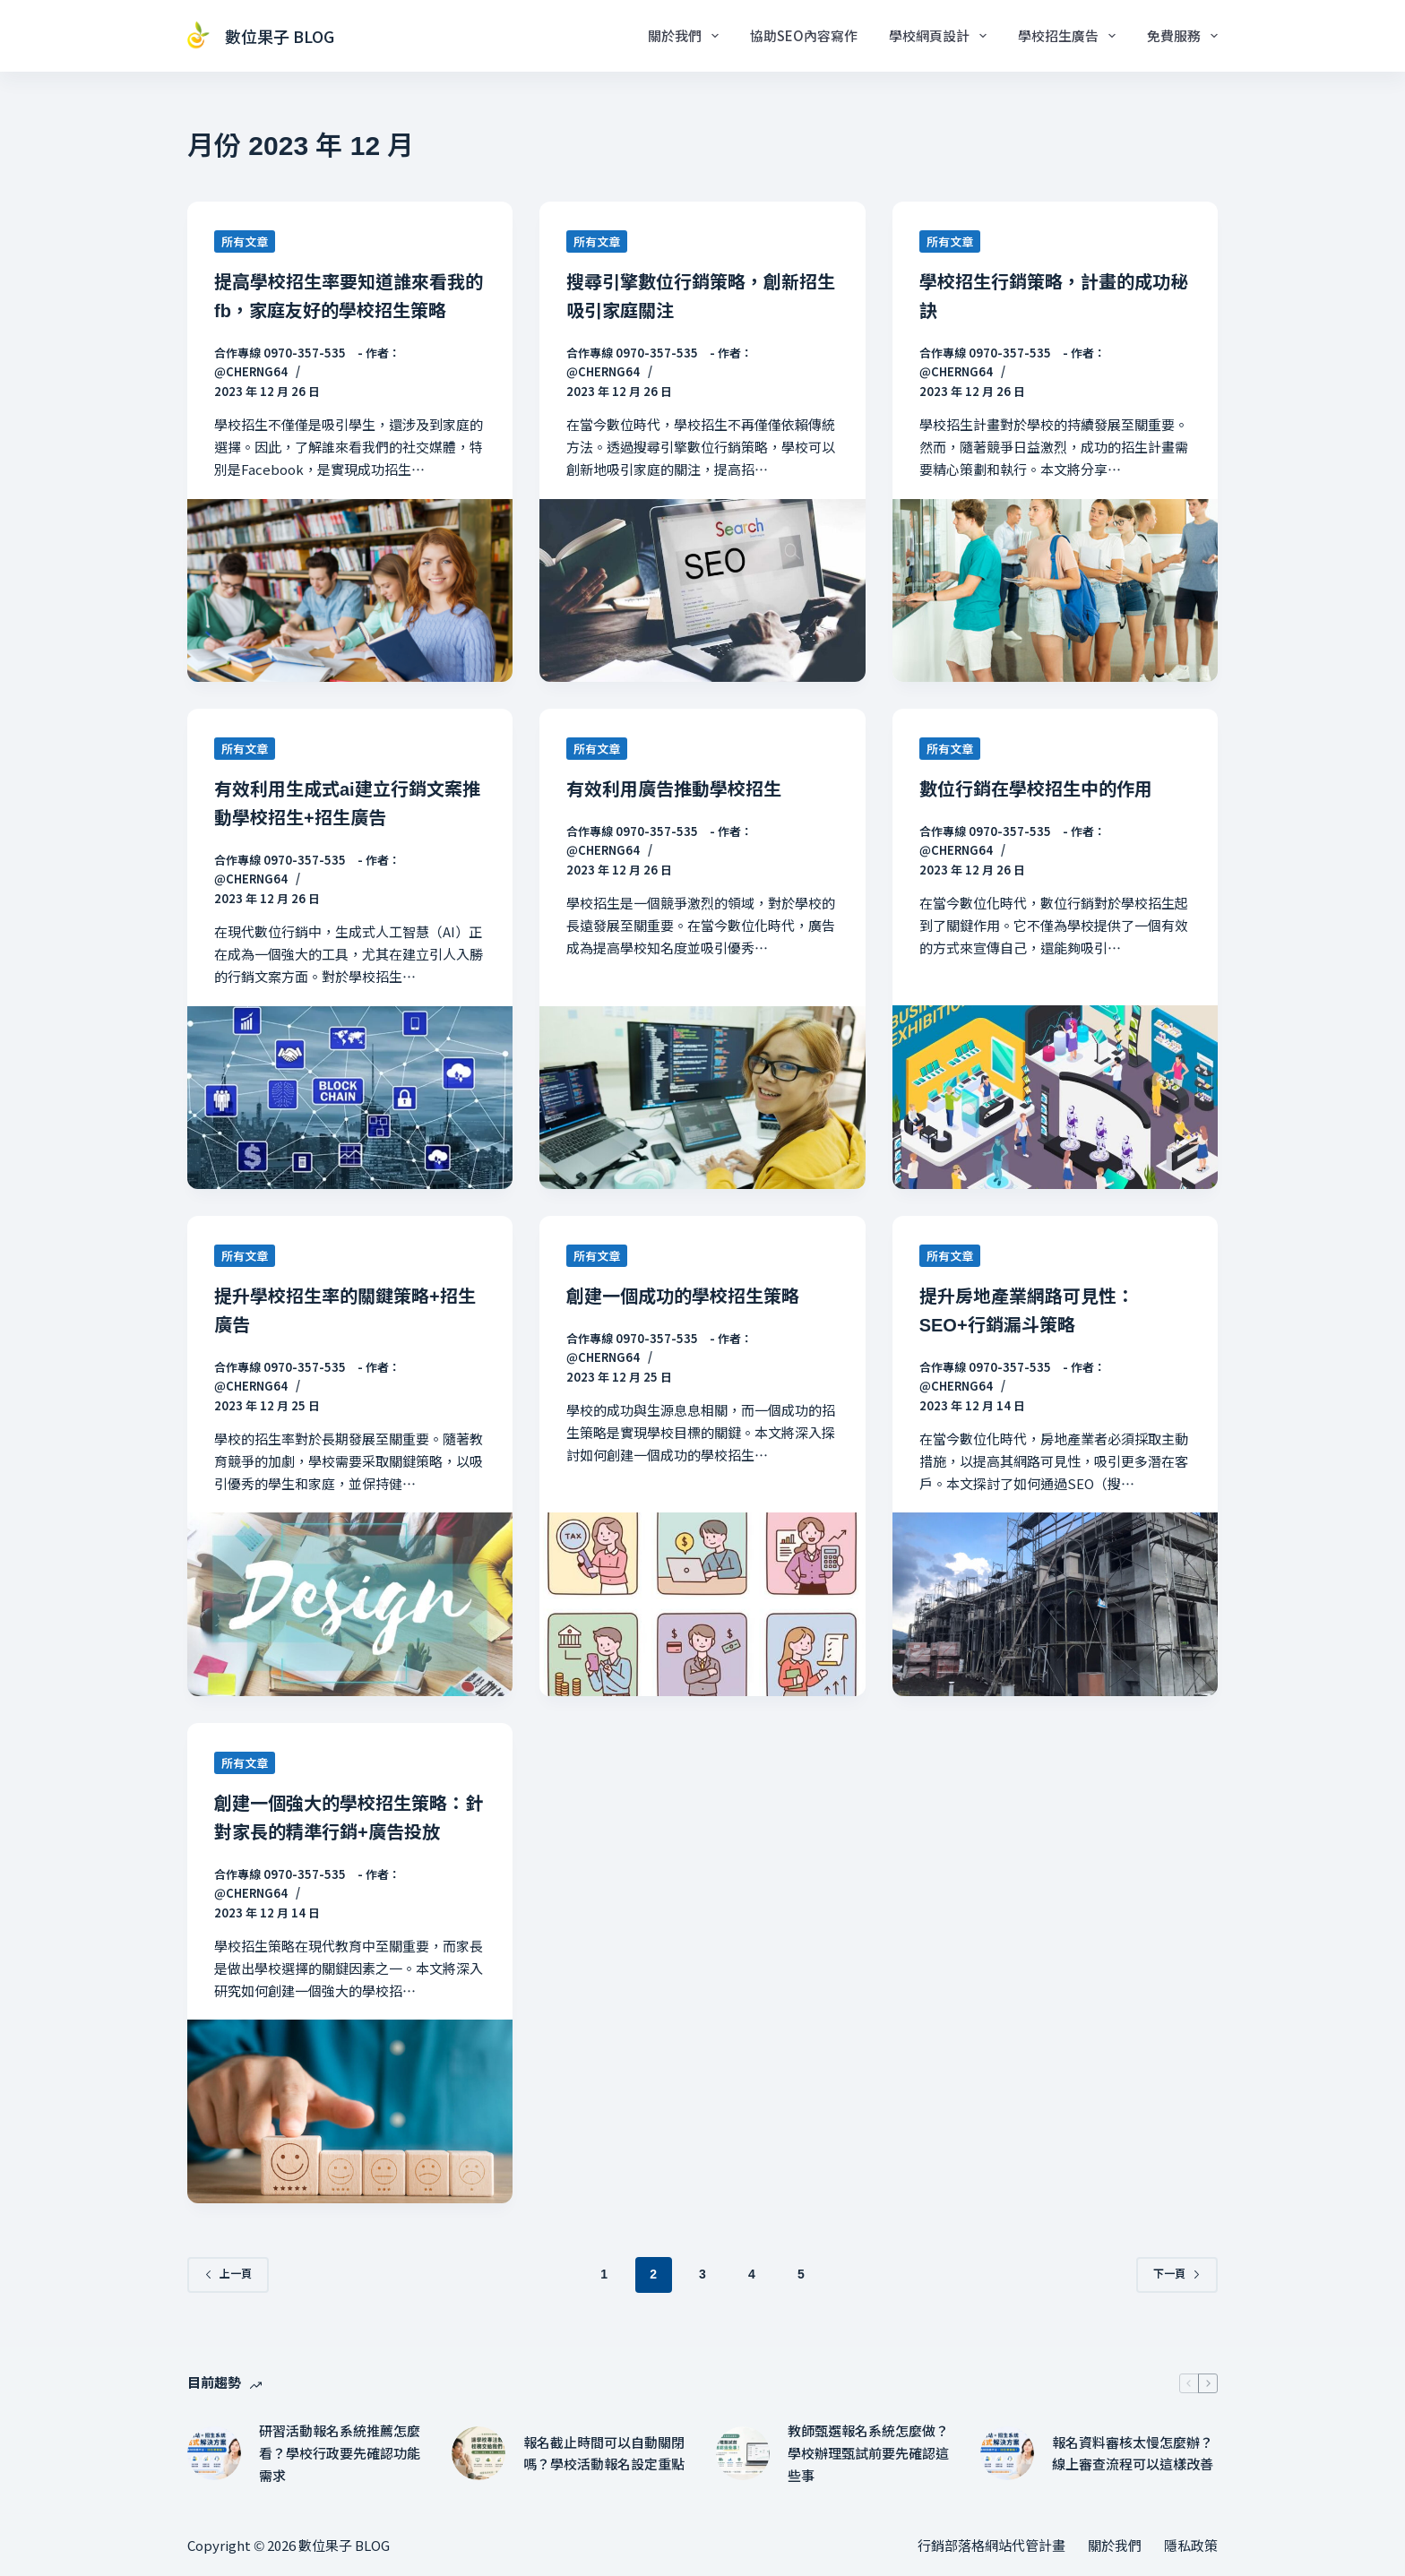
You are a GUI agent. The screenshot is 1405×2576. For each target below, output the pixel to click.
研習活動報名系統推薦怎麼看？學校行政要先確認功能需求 (339, 2453)
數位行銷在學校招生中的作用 (1035, 789)
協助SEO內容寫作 (804, 35)
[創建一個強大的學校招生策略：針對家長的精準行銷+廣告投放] (350, 2111)
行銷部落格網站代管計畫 (991, 2545)
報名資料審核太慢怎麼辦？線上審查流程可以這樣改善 (1132, 2453)
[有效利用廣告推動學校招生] (702, 1097)
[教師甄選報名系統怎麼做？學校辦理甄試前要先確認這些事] (743, 2453)
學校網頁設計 (941, 36)
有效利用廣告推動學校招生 (673, 789)
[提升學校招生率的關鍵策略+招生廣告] (350, 1603)
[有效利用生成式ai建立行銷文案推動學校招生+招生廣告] (350, 1097)
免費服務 (1182, 36)
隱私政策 (1191, 2545)
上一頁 (228, 2274)
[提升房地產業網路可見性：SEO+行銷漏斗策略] (1055, 1603)
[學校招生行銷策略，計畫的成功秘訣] (1055, 590)
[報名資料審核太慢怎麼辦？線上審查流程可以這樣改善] (1007, 2453)
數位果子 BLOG (279, 35)
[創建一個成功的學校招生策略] (702, 1603)
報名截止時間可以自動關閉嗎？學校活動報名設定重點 (604, 2453)
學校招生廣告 (1070, 36)
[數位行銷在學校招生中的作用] (1055, 1096)
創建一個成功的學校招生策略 (682, 1296)
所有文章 (244, 241)
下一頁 (1177, 2274)
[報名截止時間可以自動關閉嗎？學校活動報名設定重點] (478, 2453)
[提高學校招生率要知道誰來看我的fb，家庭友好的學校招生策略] (350, 590)
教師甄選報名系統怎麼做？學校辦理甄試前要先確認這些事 (868, 2453)
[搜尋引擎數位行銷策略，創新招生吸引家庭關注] (702, 590)
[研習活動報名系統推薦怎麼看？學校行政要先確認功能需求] (214, 2453)
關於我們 (687, 36)
